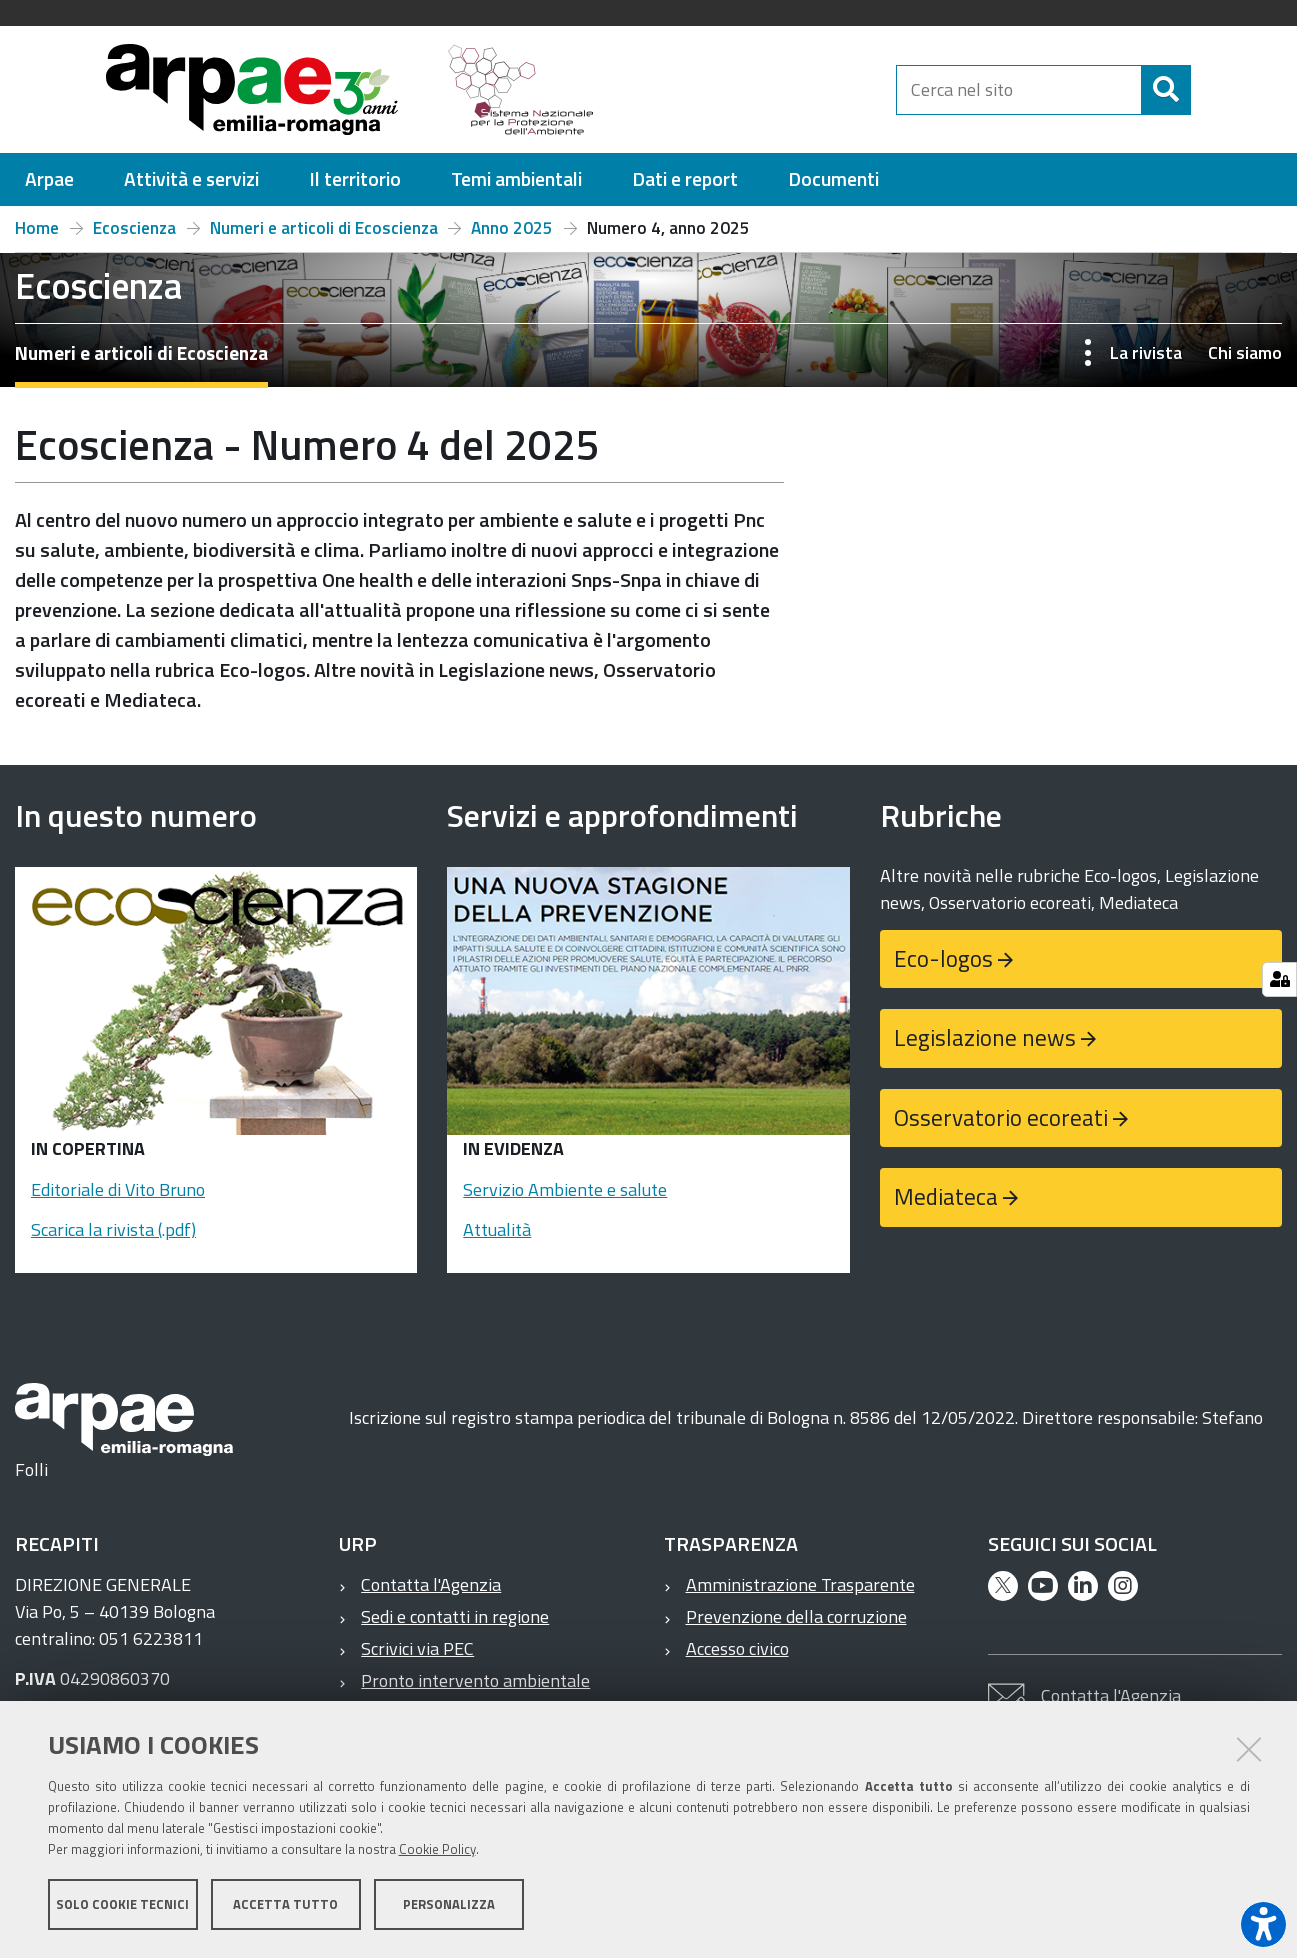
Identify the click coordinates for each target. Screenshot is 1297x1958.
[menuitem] (49, 179)
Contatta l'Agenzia (431, 1584)
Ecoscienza (134, 228)
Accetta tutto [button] (285, 1906)
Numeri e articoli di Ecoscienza (324, 228)
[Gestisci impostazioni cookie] (1279, 979)
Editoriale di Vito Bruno (118, 1189)
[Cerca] (1207, 90)
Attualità (497, 1229)
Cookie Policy (437, 1851)
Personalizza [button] (449, 1906)
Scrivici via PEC (417, 1648)
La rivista (1146, 352)
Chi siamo (1245, 352)
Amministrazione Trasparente (800, 1584)
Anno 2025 (512, 228)
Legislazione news (985, 1037)
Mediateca (946, 1196)
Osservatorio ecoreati (1001, 1117)
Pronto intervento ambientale (475, 1680)
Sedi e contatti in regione (455, 1616)
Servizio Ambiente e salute (565, 1189)
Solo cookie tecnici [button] (122, 1906)
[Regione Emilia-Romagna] (754, 89)
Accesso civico (737, 1648)
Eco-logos (943, 958)
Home (37, 228)
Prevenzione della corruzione (796, 1616)
